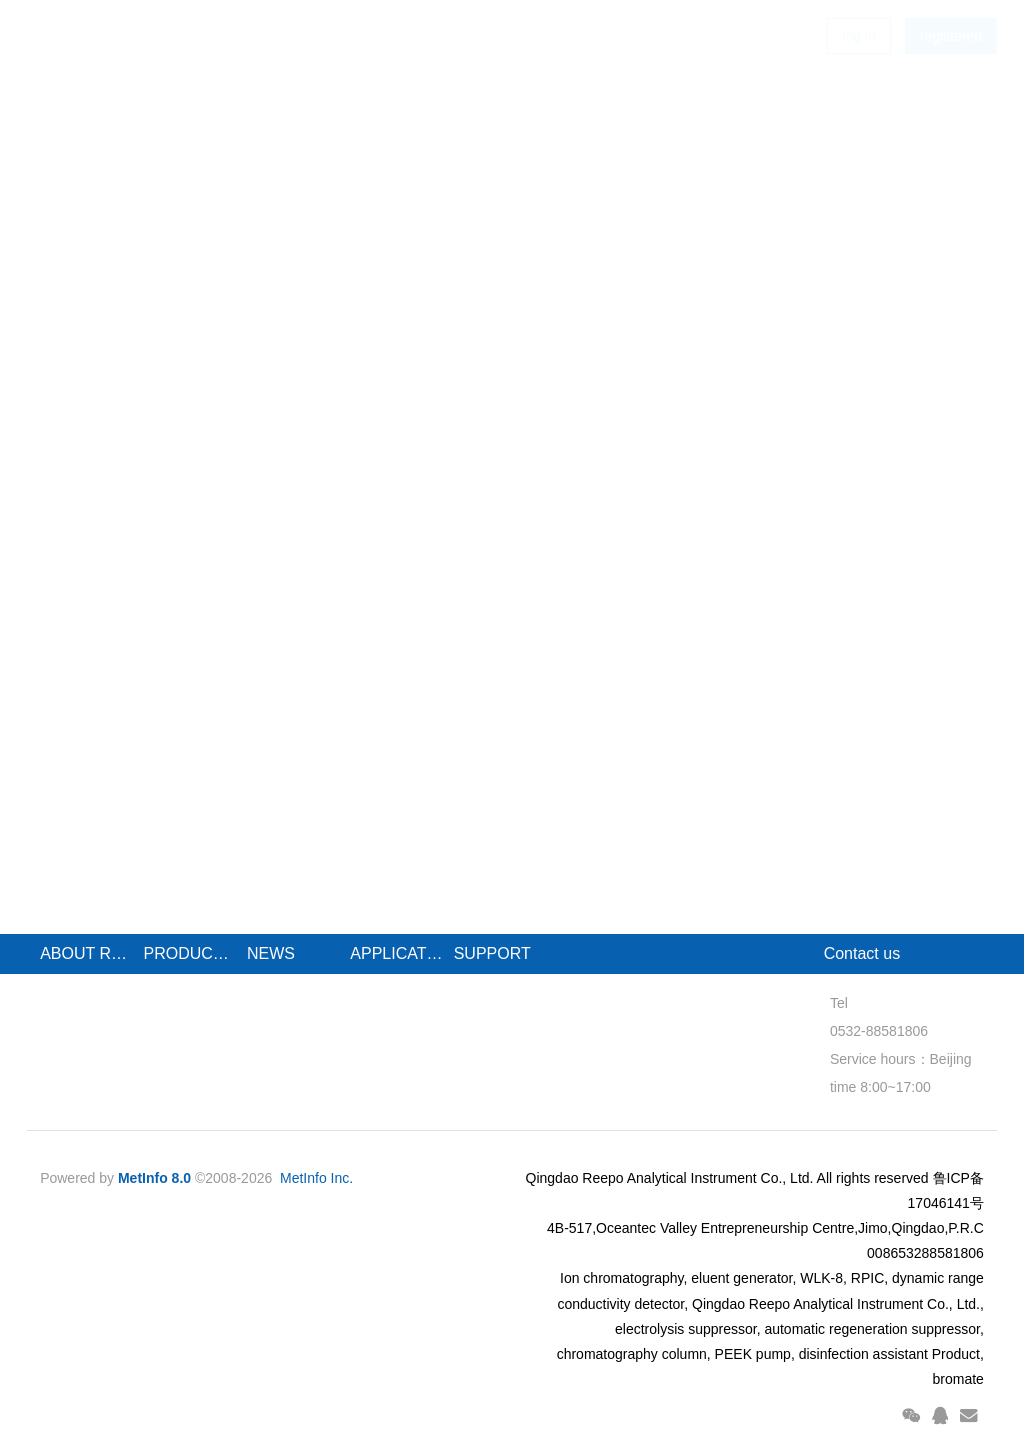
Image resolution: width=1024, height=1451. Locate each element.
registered (951, 70)
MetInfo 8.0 (154, 1178)
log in (858, 70)
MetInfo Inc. (316, 1178)
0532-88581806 (873, 1031)
